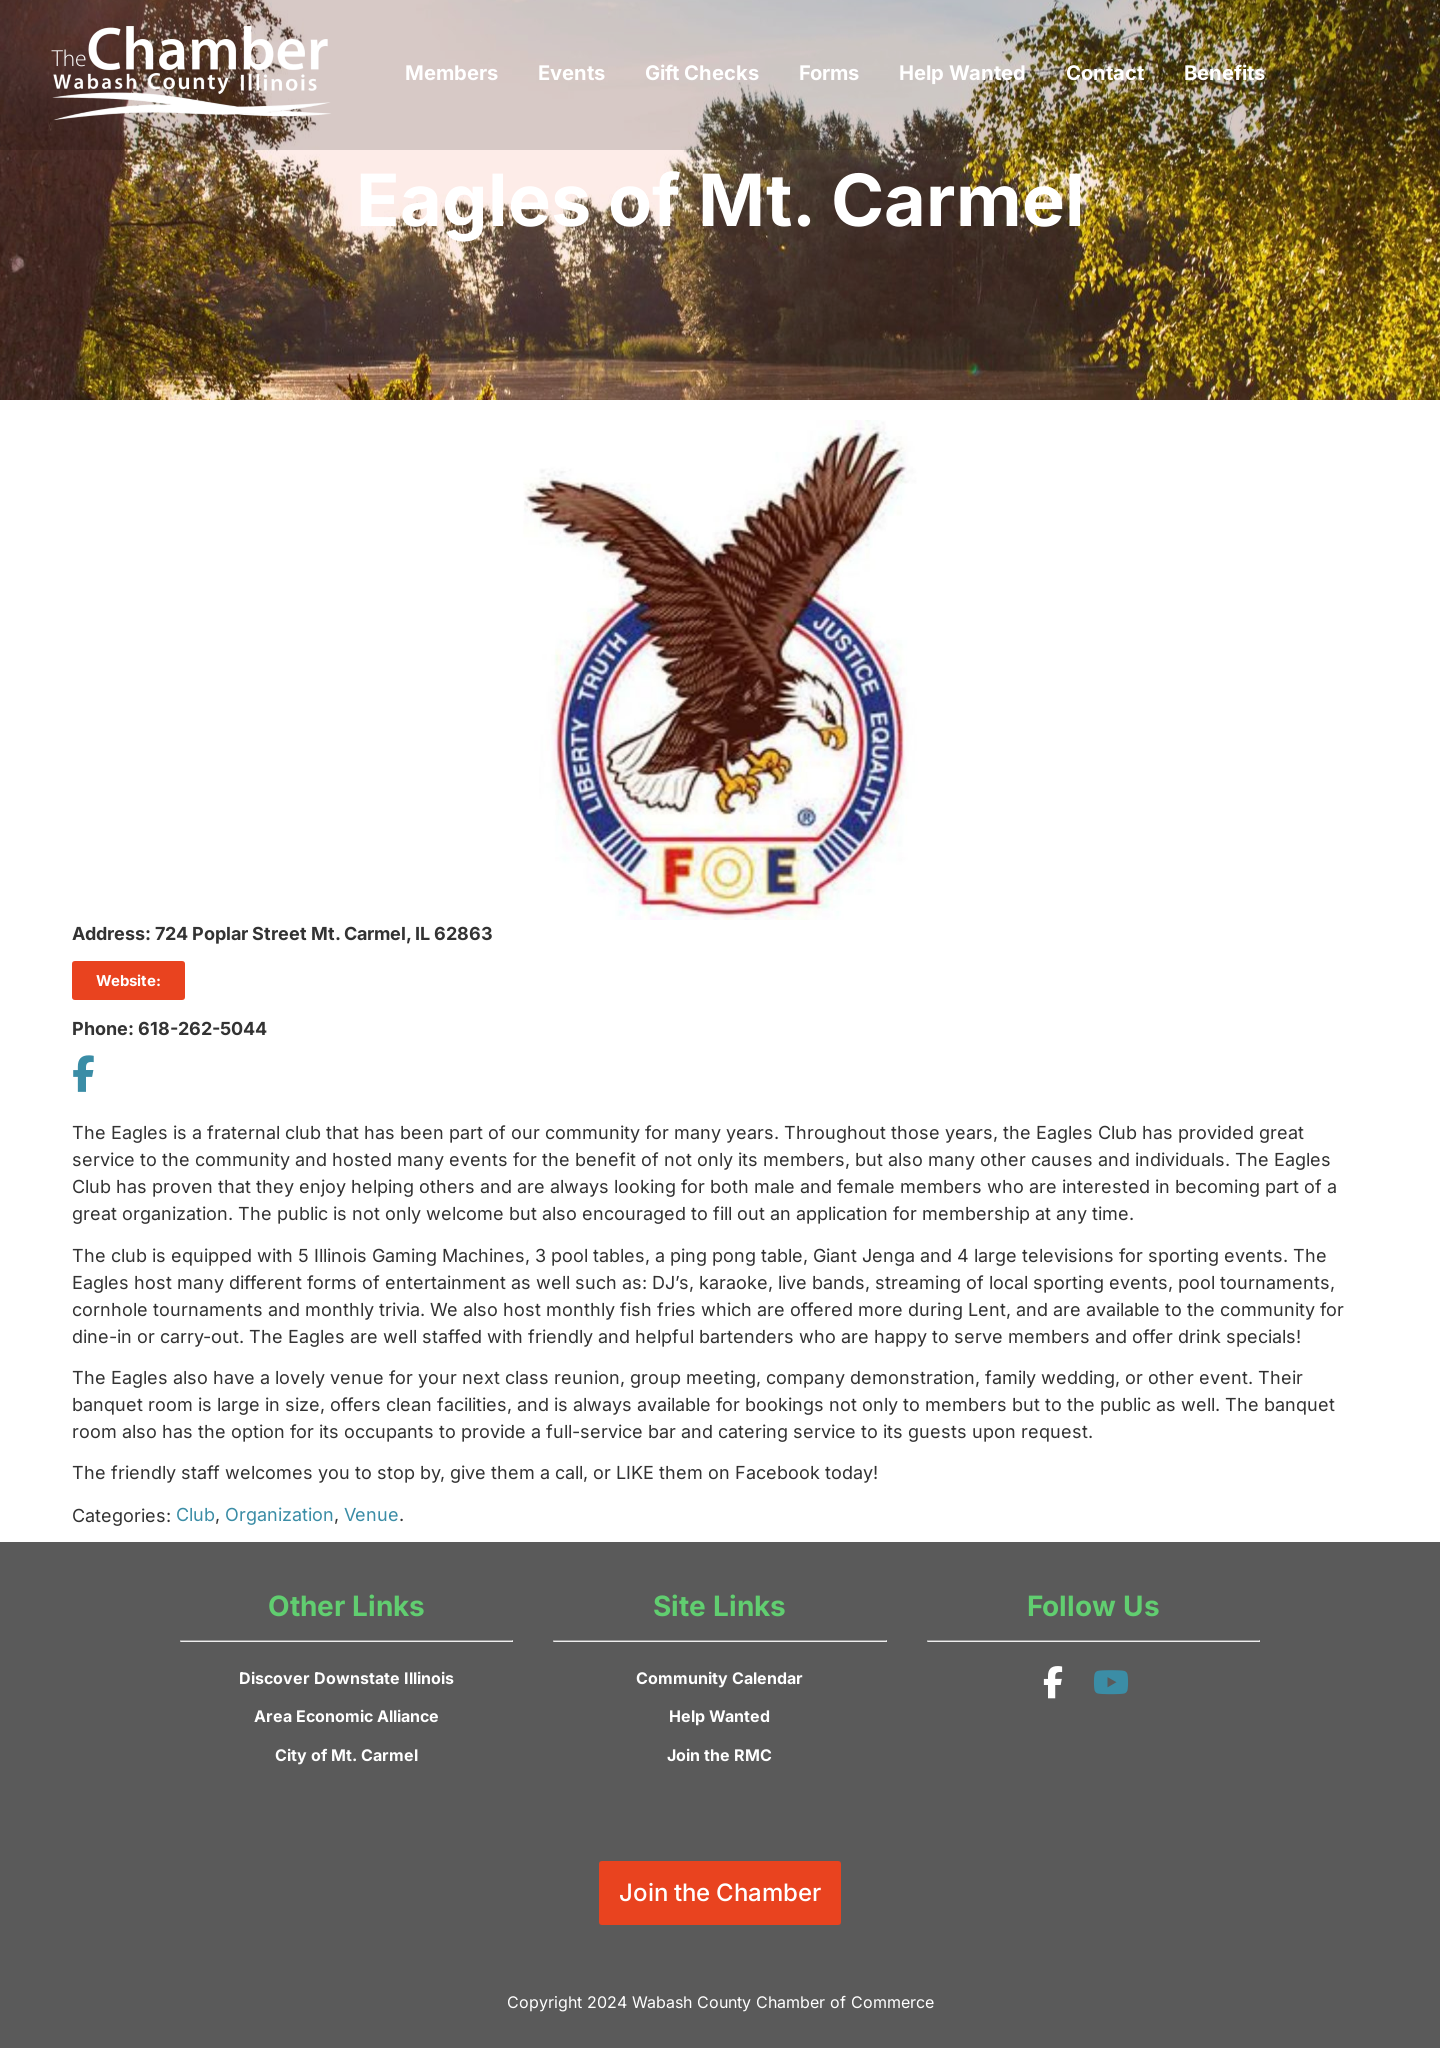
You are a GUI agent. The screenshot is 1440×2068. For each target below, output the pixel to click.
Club (195, 1514)
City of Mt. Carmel (346, 1755)
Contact (1105, 72)
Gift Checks (702, 72)
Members (451, 72)
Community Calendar (719, 1678)
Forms (829, 72)
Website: (128, 980)
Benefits (1224, 72)
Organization (279, 1514)
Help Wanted (962, 72)
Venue (371, 1514)
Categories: (121, 1516)
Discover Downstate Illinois (346, 1678)
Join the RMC (719, 1755)
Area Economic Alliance (346, 1716)
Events (571, 72)
